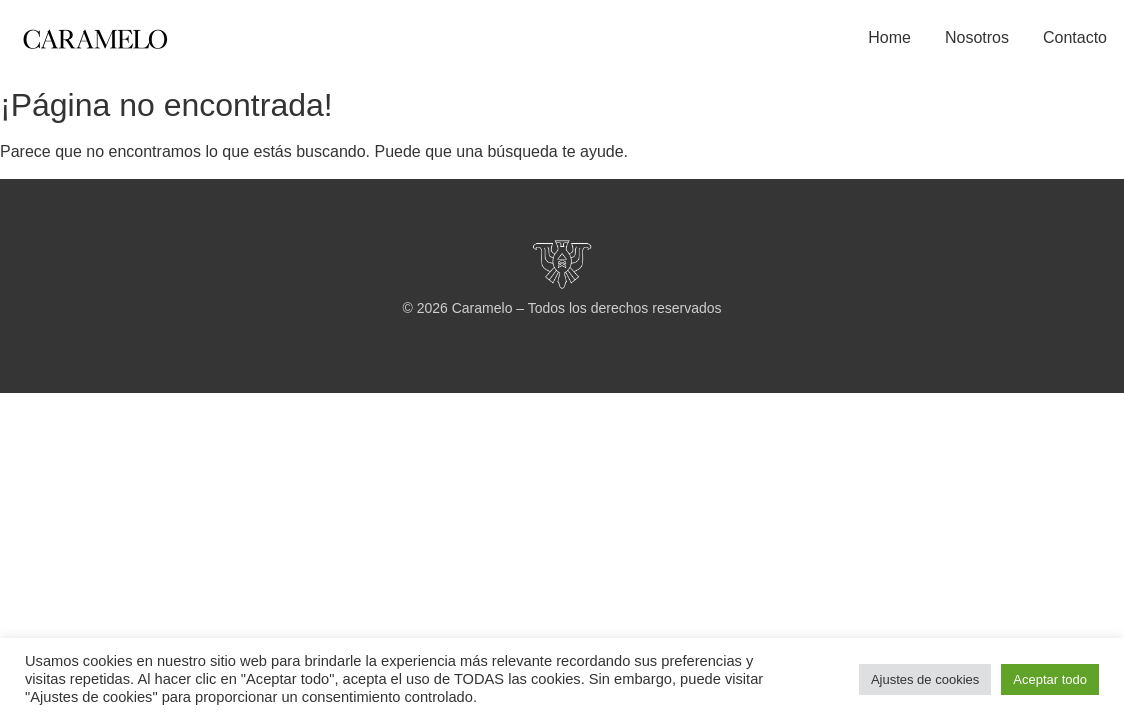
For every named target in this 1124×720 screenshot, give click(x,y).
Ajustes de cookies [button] (925, 679)
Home (889, 37)
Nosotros (977, 37)
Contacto (1075, 37)
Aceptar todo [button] (1050, 679)
